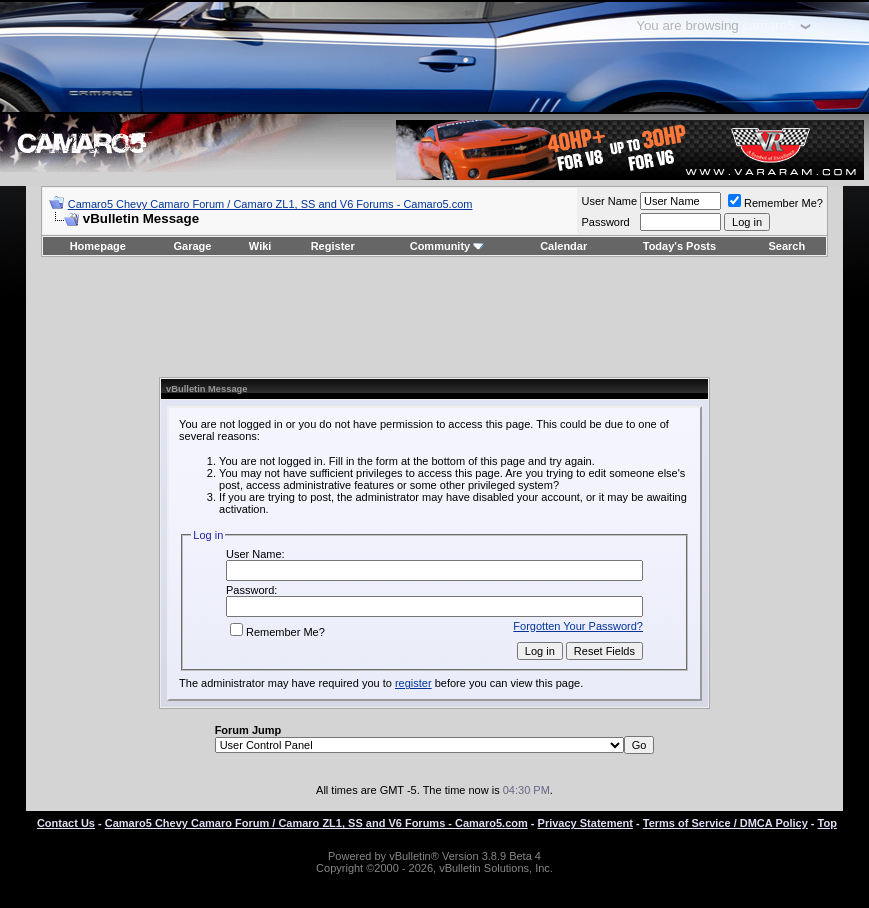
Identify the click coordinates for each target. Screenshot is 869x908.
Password (605, 222)
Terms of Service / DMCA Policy (725, 823)
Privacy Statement (585, 823)
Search (787, 246)
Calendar (563, 246)
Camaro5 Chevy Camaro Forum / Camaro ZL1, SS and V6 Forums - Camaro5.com (270, 204)
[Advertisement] (434, 317)
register (413, 683)
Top (827, 823)
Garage (193, 246)
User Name (609, 201)
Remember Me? (775, 203)
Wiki (260, 246)
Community (447, 246)
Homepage (98, 246)
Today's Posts (679, 246)
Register (333, 246)
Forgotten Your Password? (578, 626)
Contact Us (66, 823)
